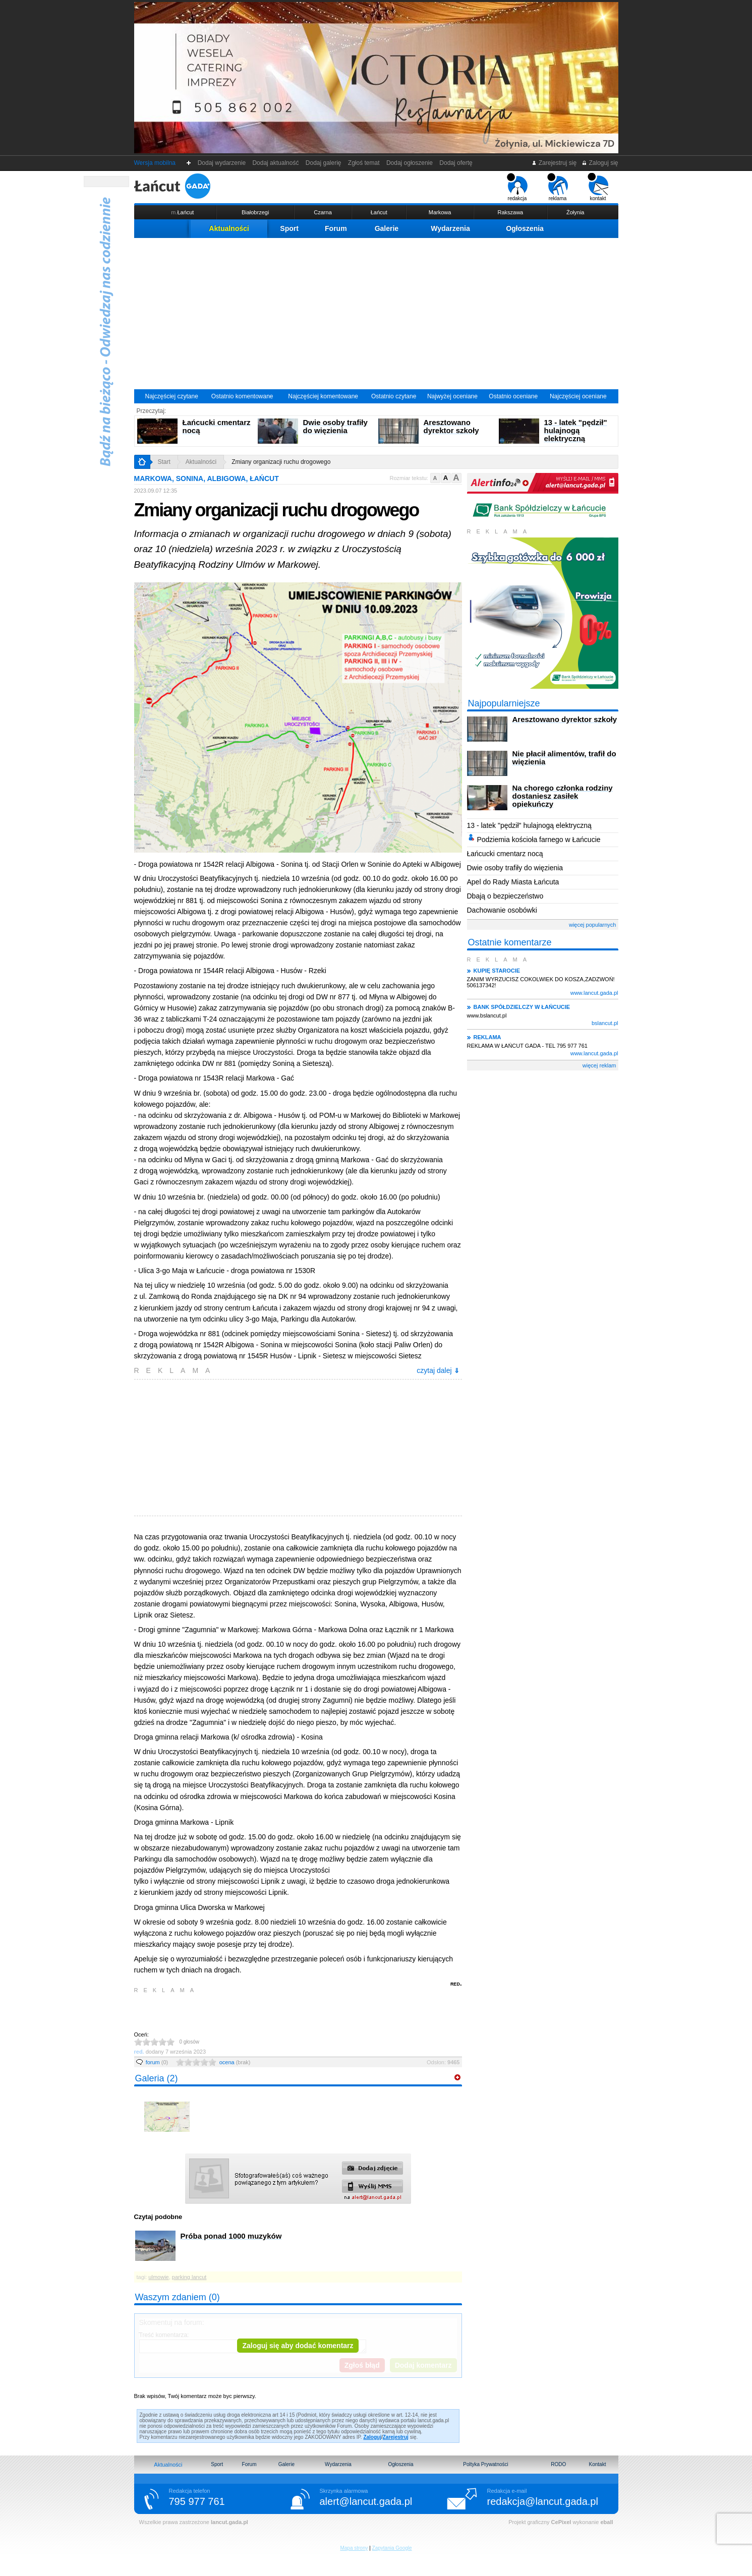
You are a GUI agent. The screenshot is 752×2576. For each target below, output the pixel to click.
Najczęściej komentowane (323, 396)
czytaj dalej (438, 1370)
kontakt (598, 187)
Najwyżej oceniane (452, 396)
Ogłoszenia (525, 228)
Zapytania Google (392, 2548)
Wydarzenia (450, 228)
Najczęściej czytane (171, 396)
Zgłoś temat (363, 162)
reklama (557, 187)
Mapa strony (354, 2548)
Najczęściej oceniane (578, 396)
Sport (289, 228)
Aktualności (229, 228)
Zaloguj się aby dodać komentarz (297, 2346)
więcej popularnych (592, 925)
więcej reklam (599, 1065)
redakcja (517, 187)
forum (157, 2062)
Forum (336, 228)
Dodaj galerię (323, 162)
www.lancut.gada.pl (594, 993)
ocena (235, 2062)
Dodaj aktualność (275, 162)
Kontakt (597, 2464)
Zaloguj (372, 2437)
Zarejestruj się (554, 162)
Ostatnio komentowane (242, 396)
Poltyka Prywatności (485, 2464)
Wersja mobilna (155, 162)
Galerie (386, 228)
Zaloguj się (600, 162)
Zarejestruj (396, 2437)
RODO (558, 2464)
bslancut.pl (605, 1023)
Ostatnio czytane (393, 396)
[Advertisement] (376, 313)
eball (606, 2522)
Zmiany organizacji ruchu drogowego (281, 461)
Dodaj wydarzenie (221, 162)
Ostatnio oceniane (513, 396)
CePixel (561, 2522)
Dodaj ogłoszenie (409, 162)
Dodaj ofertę (456, 162)
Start (164, 461)
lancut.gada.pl (229, 2522)
